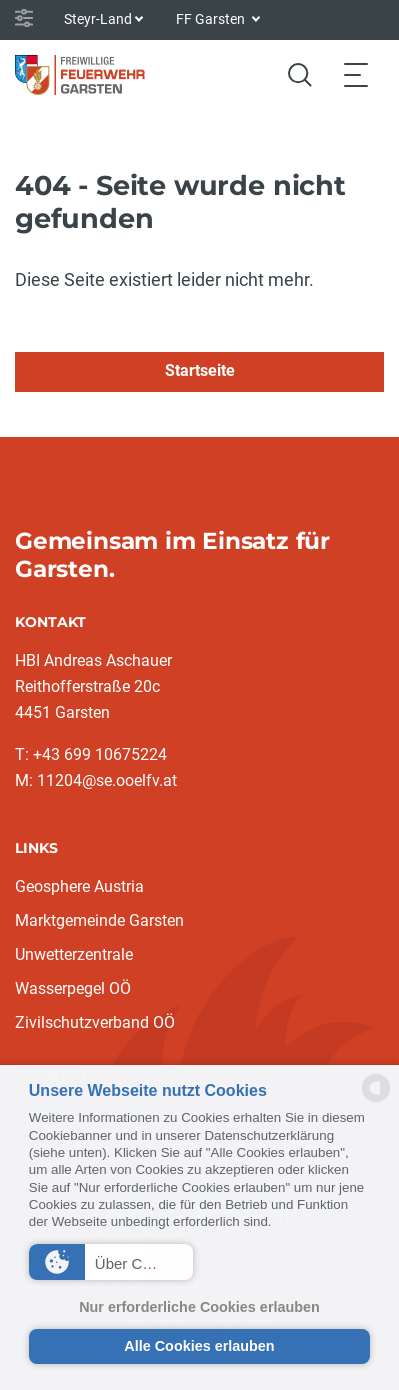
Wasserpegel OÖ (73, 988)
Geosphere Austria (79, 886)
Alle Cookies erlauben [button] (199, 1346)
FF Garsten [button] (212, 19)
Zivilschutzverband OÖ (95, 1022)
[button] (111, 1262)
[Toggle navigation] (356, 74)
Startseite (200, 370)
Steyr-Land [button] (98, 19)
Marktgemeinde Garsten (99, 920)
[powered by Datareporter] (376, 1100)
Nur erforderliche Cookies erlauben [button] (199, 1307)
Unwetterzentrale (74, 954)
